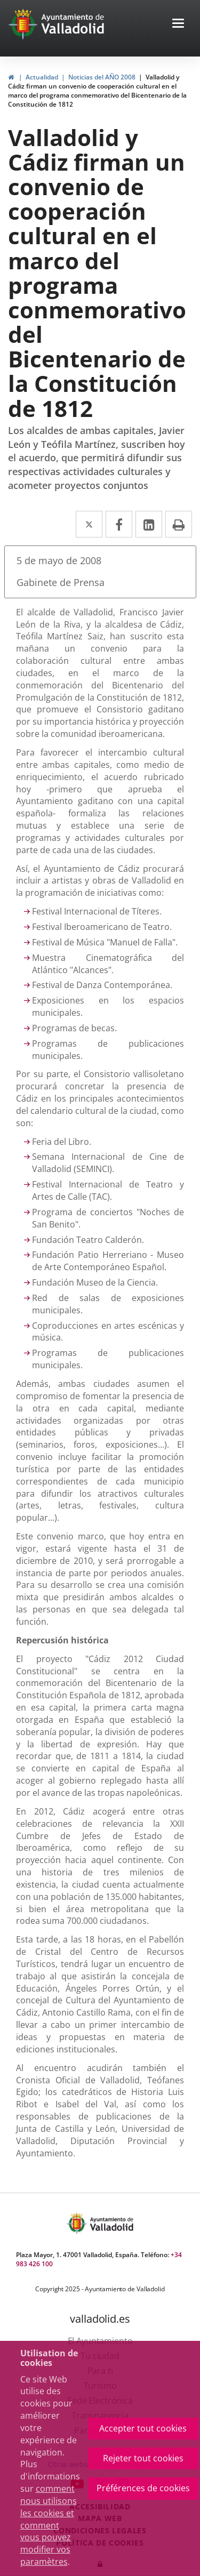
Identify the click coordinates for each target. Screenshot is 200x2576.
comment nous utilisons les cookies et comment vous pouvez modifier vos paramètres (48, 2525)
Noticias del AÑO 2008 (101, 77)
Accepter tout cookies (143, 2428)
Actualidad (42, 77)
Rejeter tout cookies (143, 2458)
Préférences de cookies (143, 2488)
